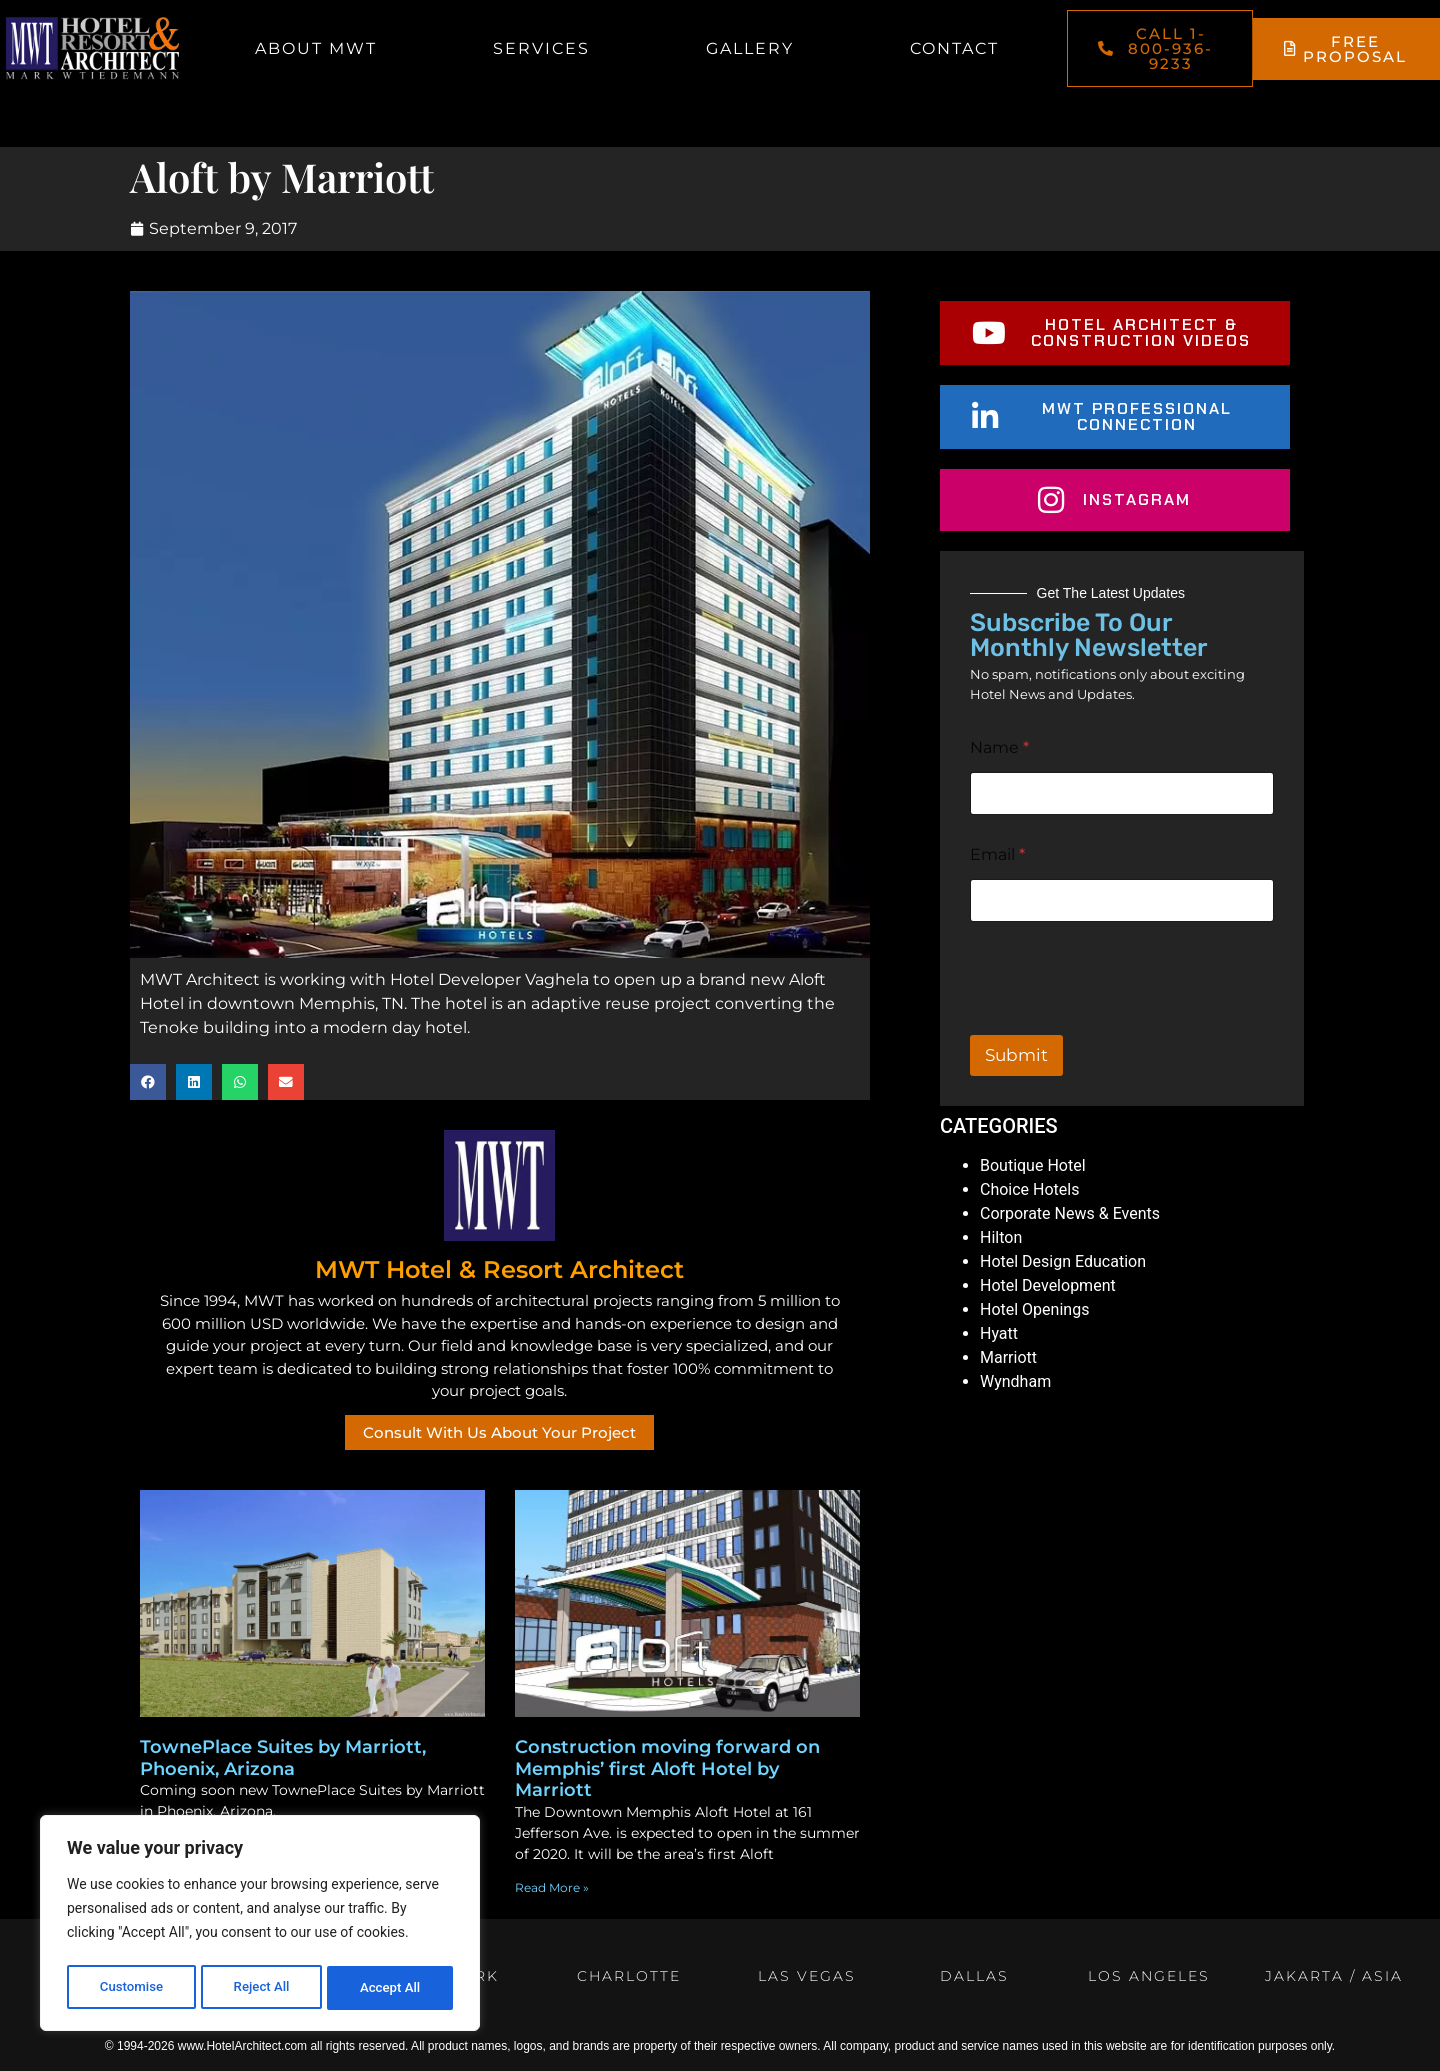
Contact (954, 48)
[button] (148, 1082)
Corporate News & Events (1070, 1213)
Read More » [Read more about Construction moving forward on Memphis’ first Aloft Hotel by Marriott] (552, 1887)
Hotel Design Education (1063, 1261)
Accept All (391, 1988)
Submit (1016, 1055)
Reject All (261, 1988)
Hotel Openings (1034, 1309)
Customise (130, 1988)
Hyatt (999, 1333)
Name (999, 747)
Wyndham (1015, 1381)
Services (541, 48)
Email (997, 854)
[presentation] (1122, 1022)
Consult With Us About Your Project (499, 1432)
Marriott (1008, 1357)
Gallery (750, 48)
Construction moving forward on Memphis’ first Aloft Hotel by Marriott (667, 1768)
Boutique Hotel (1033, 1165)
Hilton (1001, 1237)
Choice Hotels (1029, 1189)
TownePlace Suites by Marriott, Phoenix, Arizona (283, 1758)
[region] (260, 1926)
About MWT (316, 48)
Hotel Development (1048, 1285)
